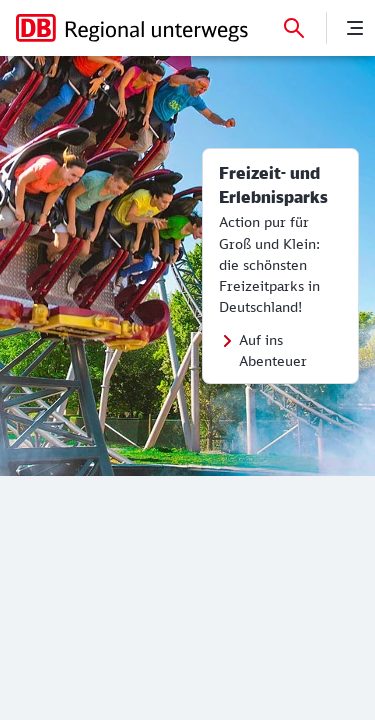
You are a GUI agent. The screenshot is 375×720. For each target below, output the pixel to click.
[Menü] (355, 28)
